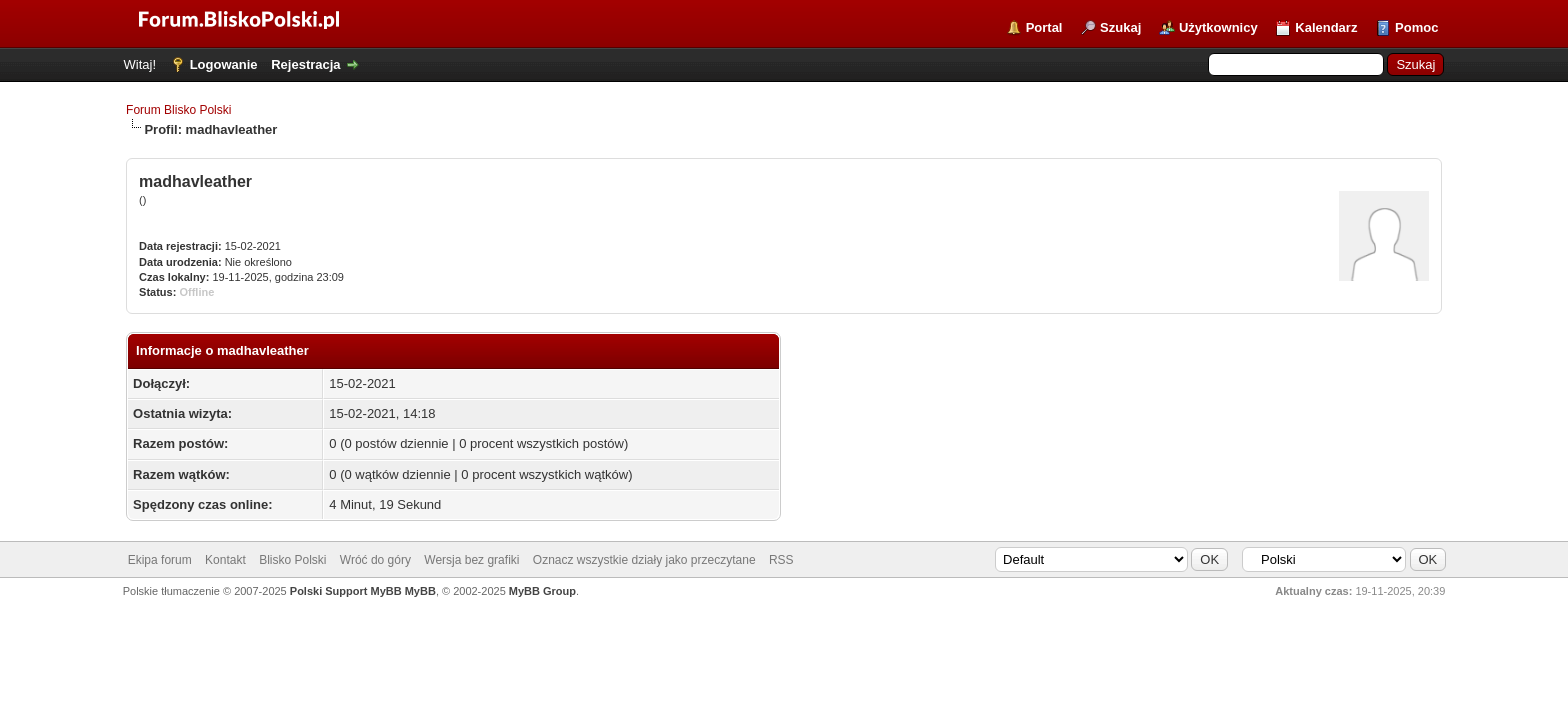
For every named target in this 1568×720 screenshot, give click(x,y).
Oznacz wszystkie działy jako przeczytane (644, 560)
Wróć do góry (375, 560)
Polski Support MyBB (346, 591)
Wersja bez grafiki (471, 560)
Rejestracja (305, 64)
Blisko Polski (292, 560)
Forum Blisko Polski (178, 110)
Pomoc (1416, 27)
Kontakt (225, 560)
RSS (781, 560)
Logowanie (224, 64)
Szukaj (1120, 27)
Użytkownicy (1218, 27)
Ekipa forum (160, 560)
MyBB (420, 591)
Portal (1044, 27)
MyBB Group (542, 591)
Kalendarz (1326, 27)
